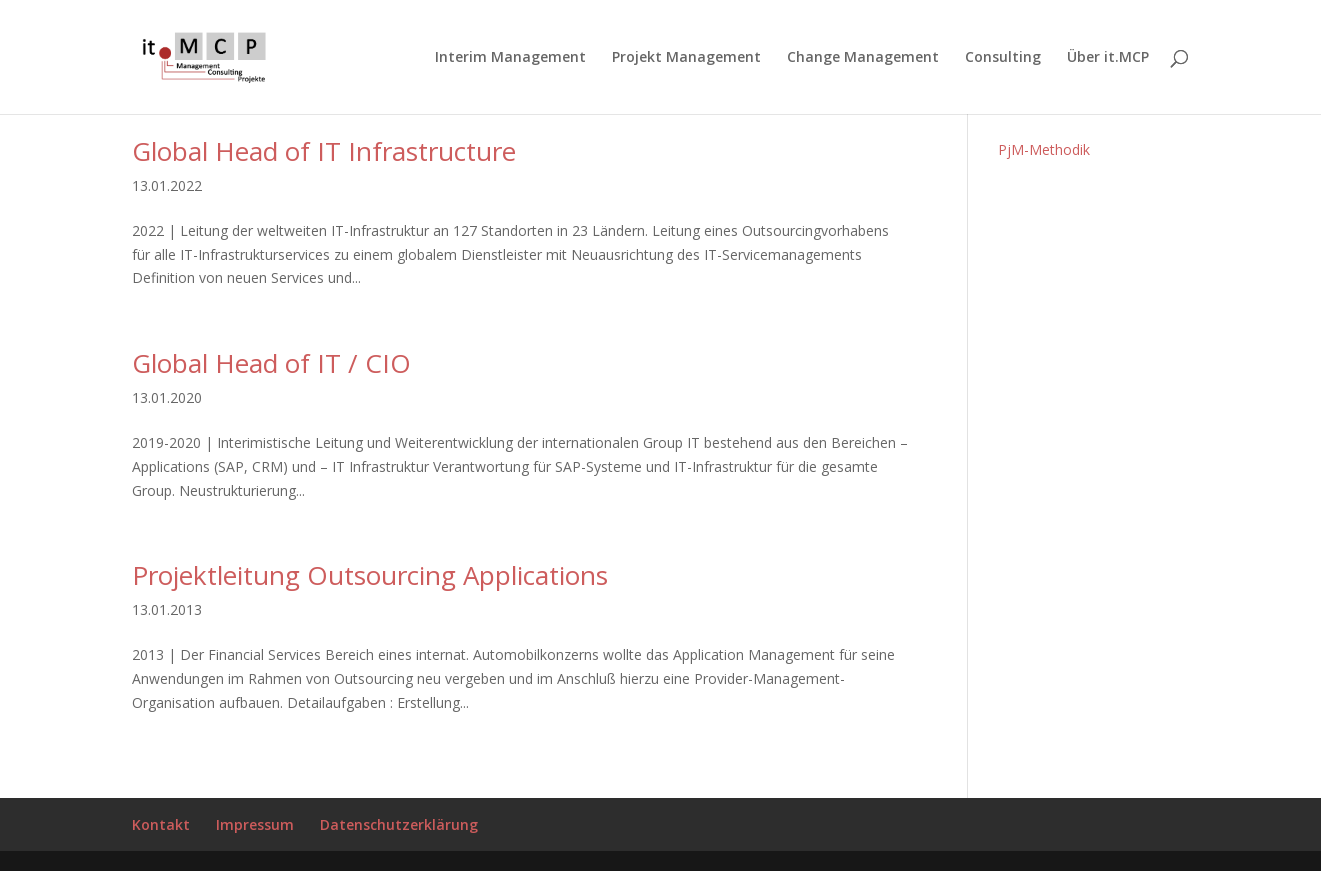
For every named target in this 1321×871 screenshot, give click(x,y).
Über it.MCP (1108, 58)
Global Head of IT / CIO (271, 363)
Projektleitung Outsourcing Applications (370, 575)
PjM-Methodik (1044, 149)
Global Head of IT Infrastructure (324, 151)
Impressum (255, 824)
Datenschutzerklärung (399, 824)
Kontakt (161, 824)
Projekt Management (686, 58)
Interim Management (510, 58)
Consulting (1003, 58)
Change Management (863, 58)
